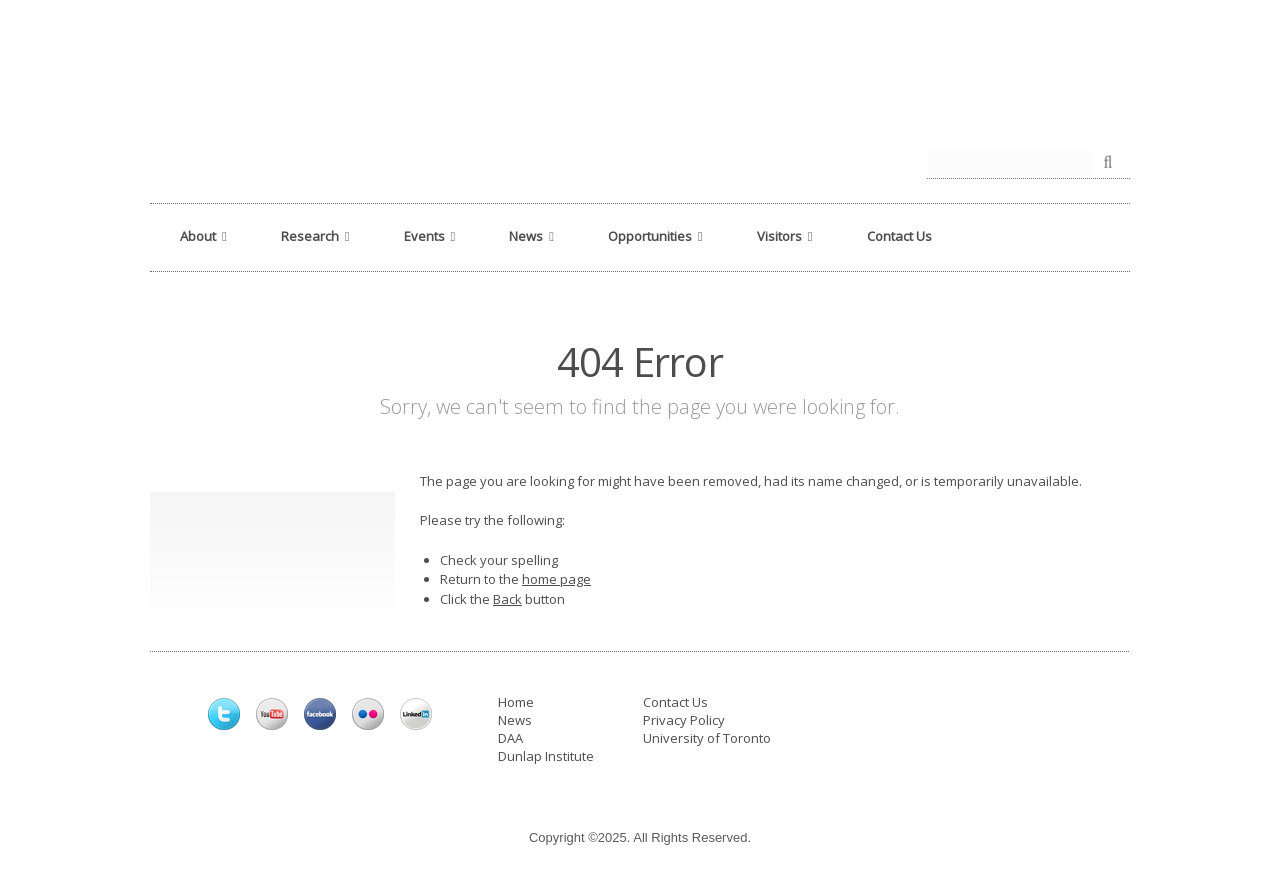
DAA (510, 738)
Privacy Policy (684, 720)
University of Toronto (707, 738)
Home (516, 702)
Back (507, 599)
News (515, 720)
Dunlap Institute (546, 756)
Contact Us (675, 702)
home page (556, 579)
